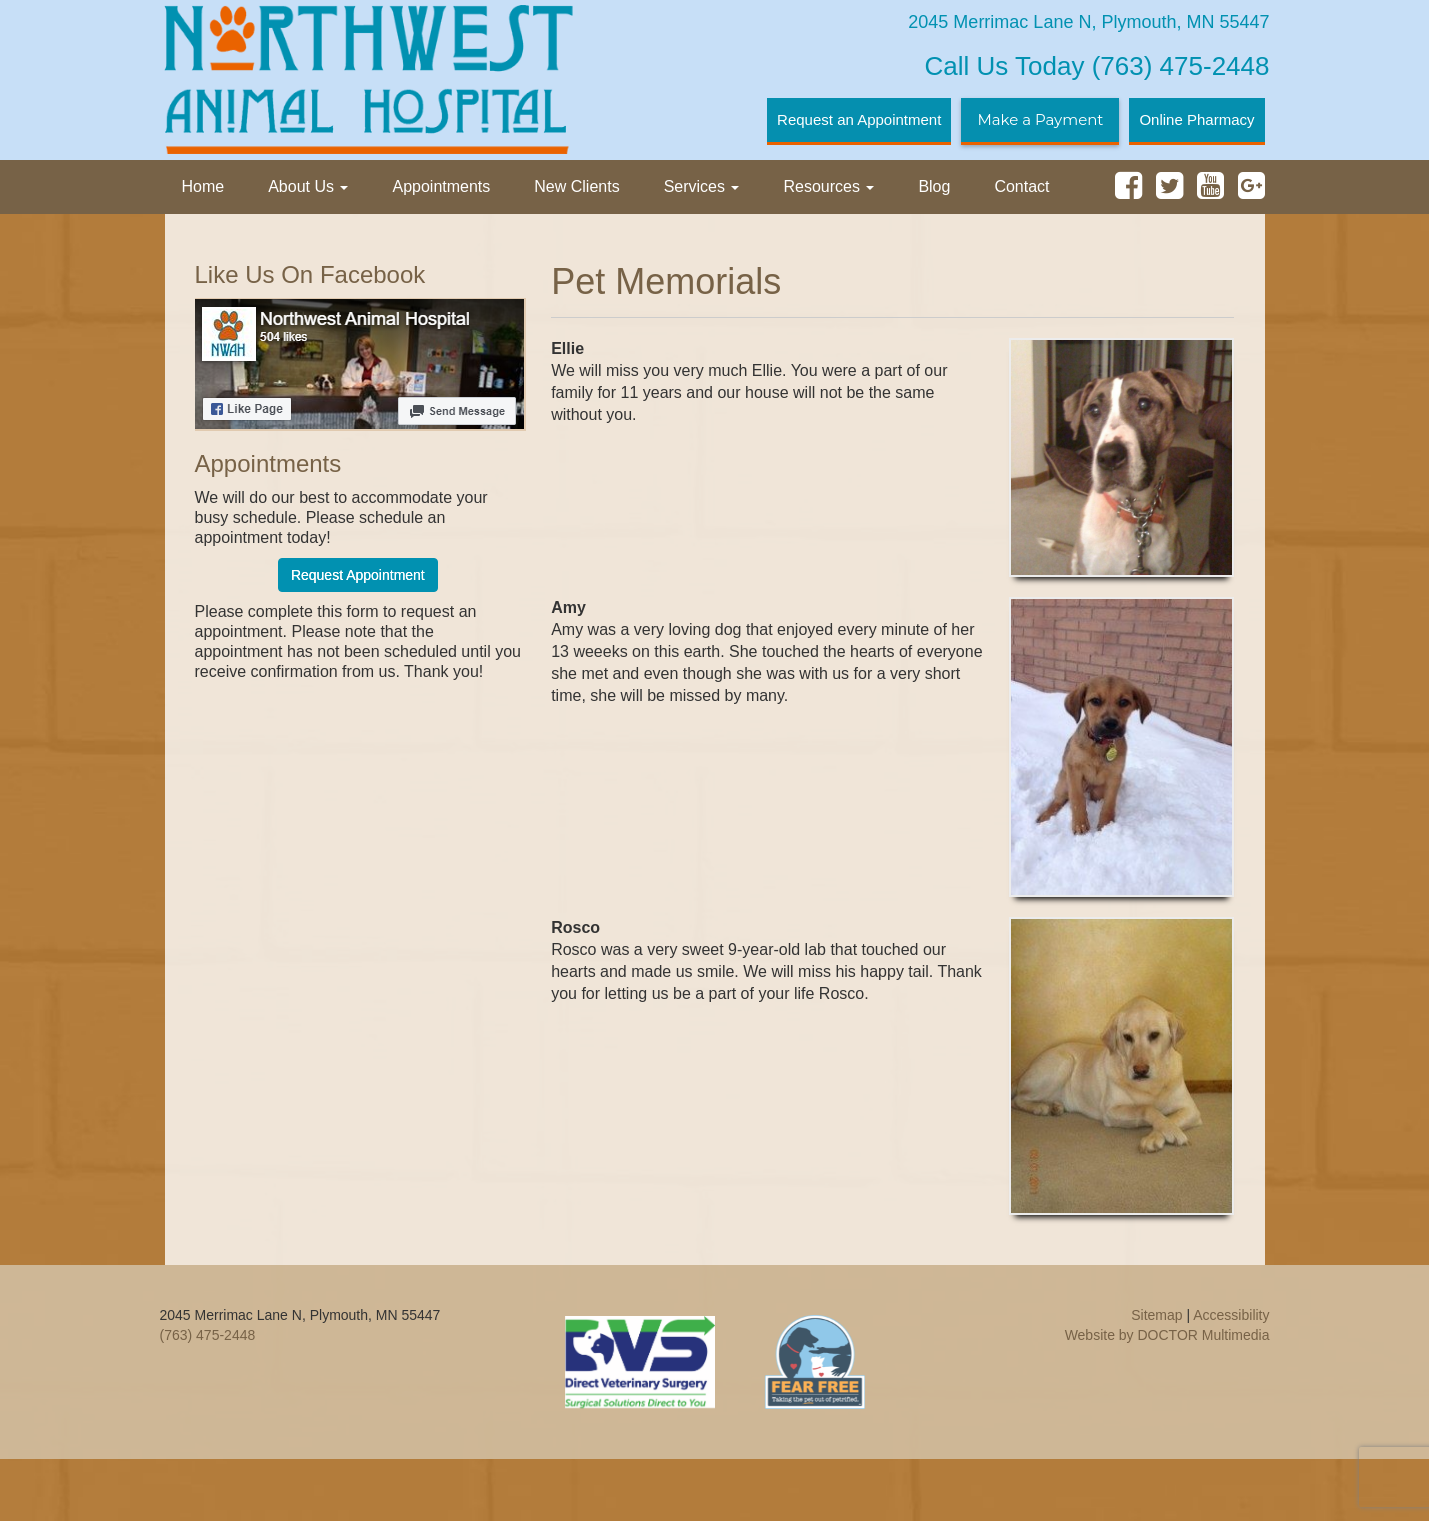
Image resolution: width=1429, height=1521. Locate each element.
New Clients (576, 186)
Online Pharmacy (1196, 119)
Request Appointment (358, 575)
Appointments (441, 186)
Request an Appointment (859, 119)
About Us (308, 186)
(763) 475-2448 (1097, 66)
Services (702, 186)
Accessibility (1231, 1315)
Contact (1021, 186)
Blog (934, 186)
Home (203, 186)
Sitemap (1156, 1315)
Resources (828, 186)
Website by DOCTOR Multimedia (1167, 1335)
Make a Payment (1040, 119)
